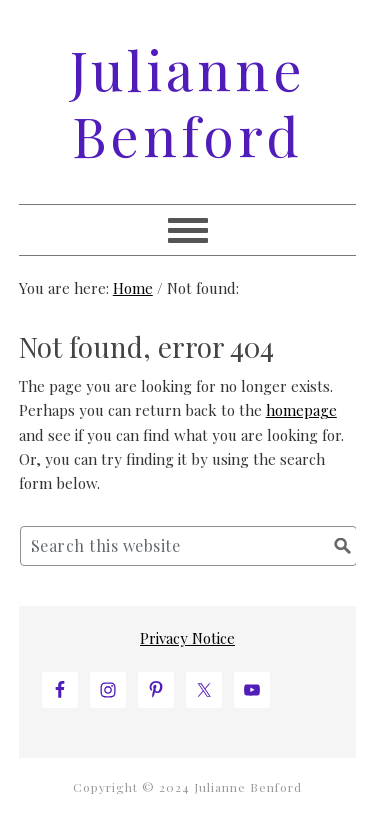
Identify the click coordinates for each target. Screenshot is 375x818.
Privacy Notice (187, 638)
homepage (301, 410)
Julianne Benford (188, 102)
